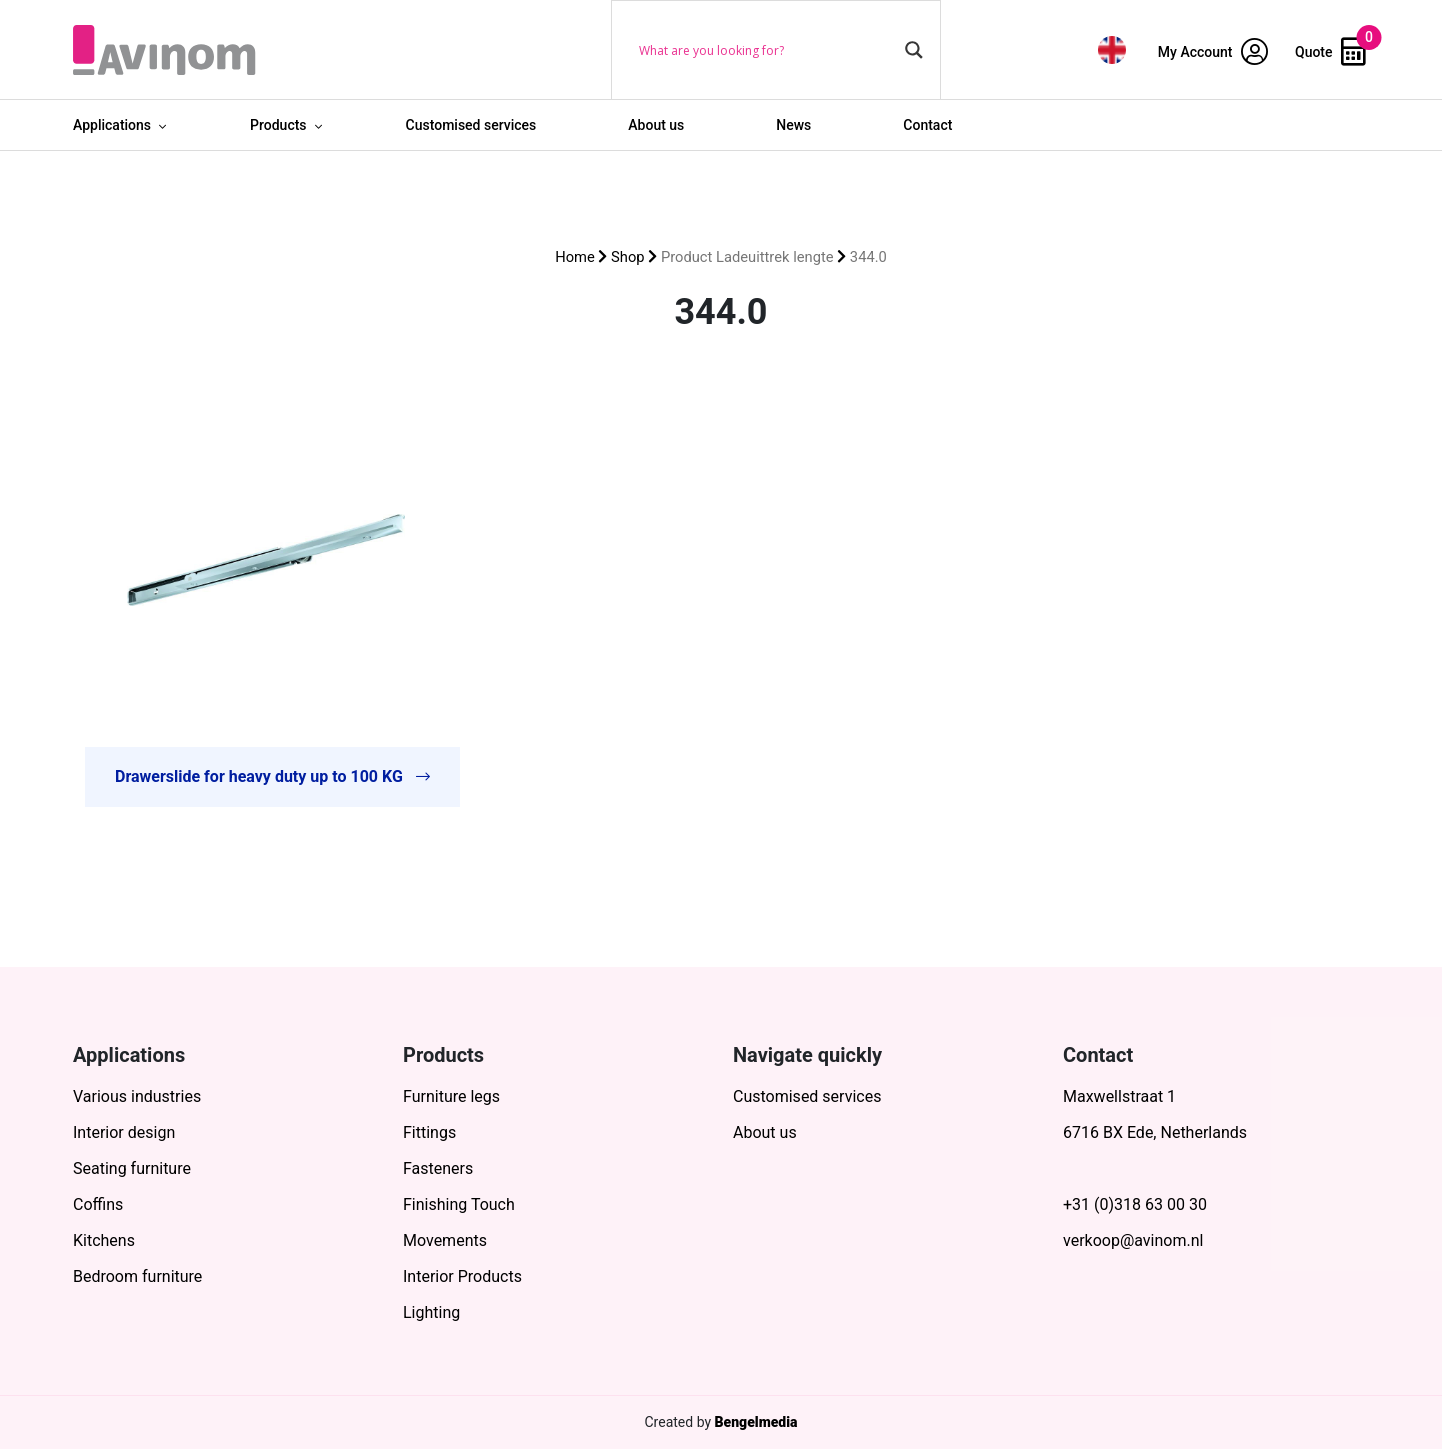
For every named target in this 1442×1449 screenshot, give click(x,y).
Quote (1330, 52)
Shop (628, 257)
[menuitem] (1112, 49)
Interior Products (462, 1276)
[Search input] (767, 50)
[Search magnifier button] (914, 50)
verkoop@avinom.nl (1133, 1240)
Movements (445, 1240)
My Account (1213, 52)
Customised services (471, 125)
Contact (927, 125)
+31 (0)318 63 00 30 (1135, 1204)
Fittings (429, 1132)
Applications (112, 125)
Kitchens (104, 1240)
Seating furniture (132, 1168)
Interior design (124, 1132)
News (793, 125)
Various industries (137, 1096)
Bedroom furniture (137, 1276)
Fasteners (438, 1168)
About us (656, 125)
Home (575, 257)
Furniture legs (451, 1096)
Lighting (431, 1312)
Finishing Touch (459, 1204)
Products (278, 125)
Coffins (98, 1204)
